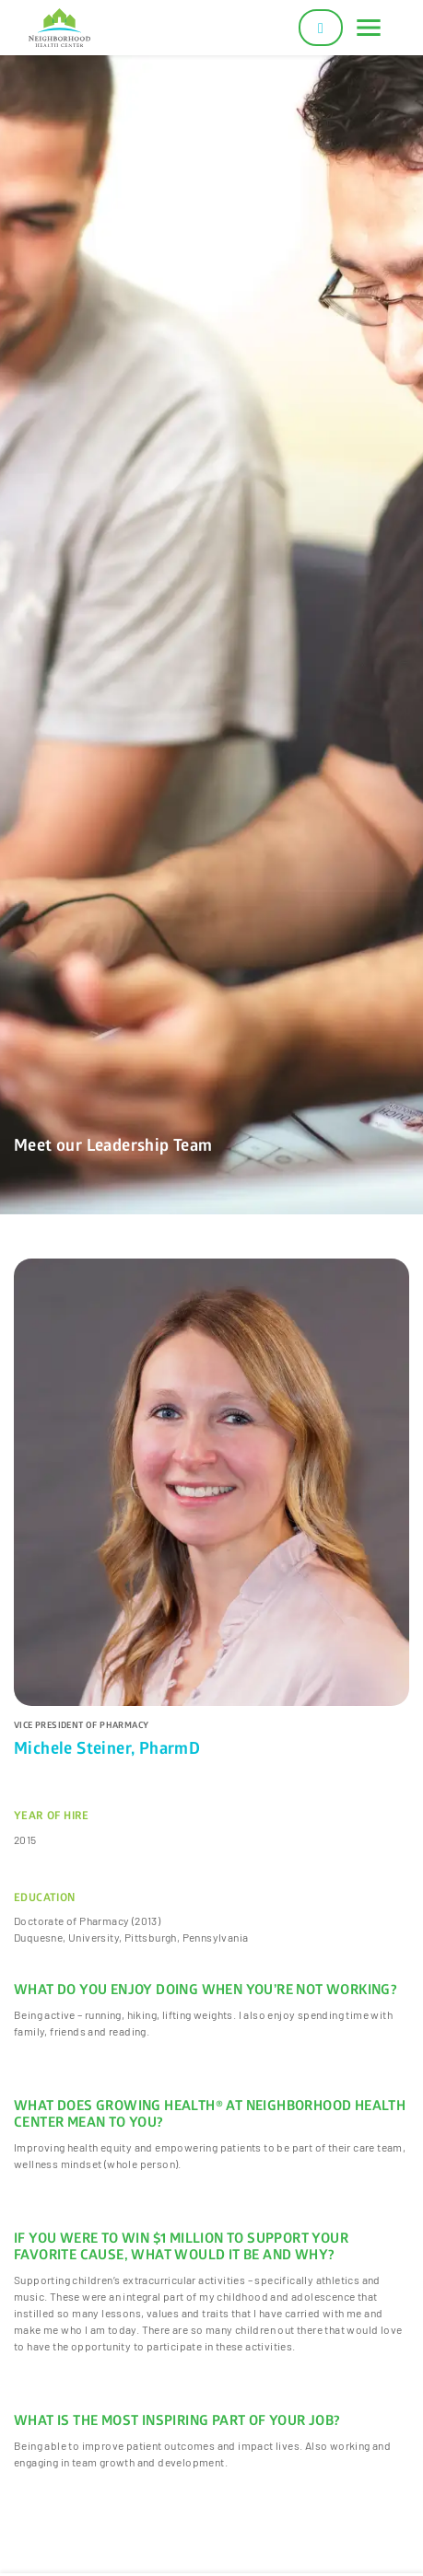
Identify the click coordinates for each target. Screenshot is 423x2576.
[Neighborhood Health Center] (59, 27)
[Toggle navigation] (368, 27)
